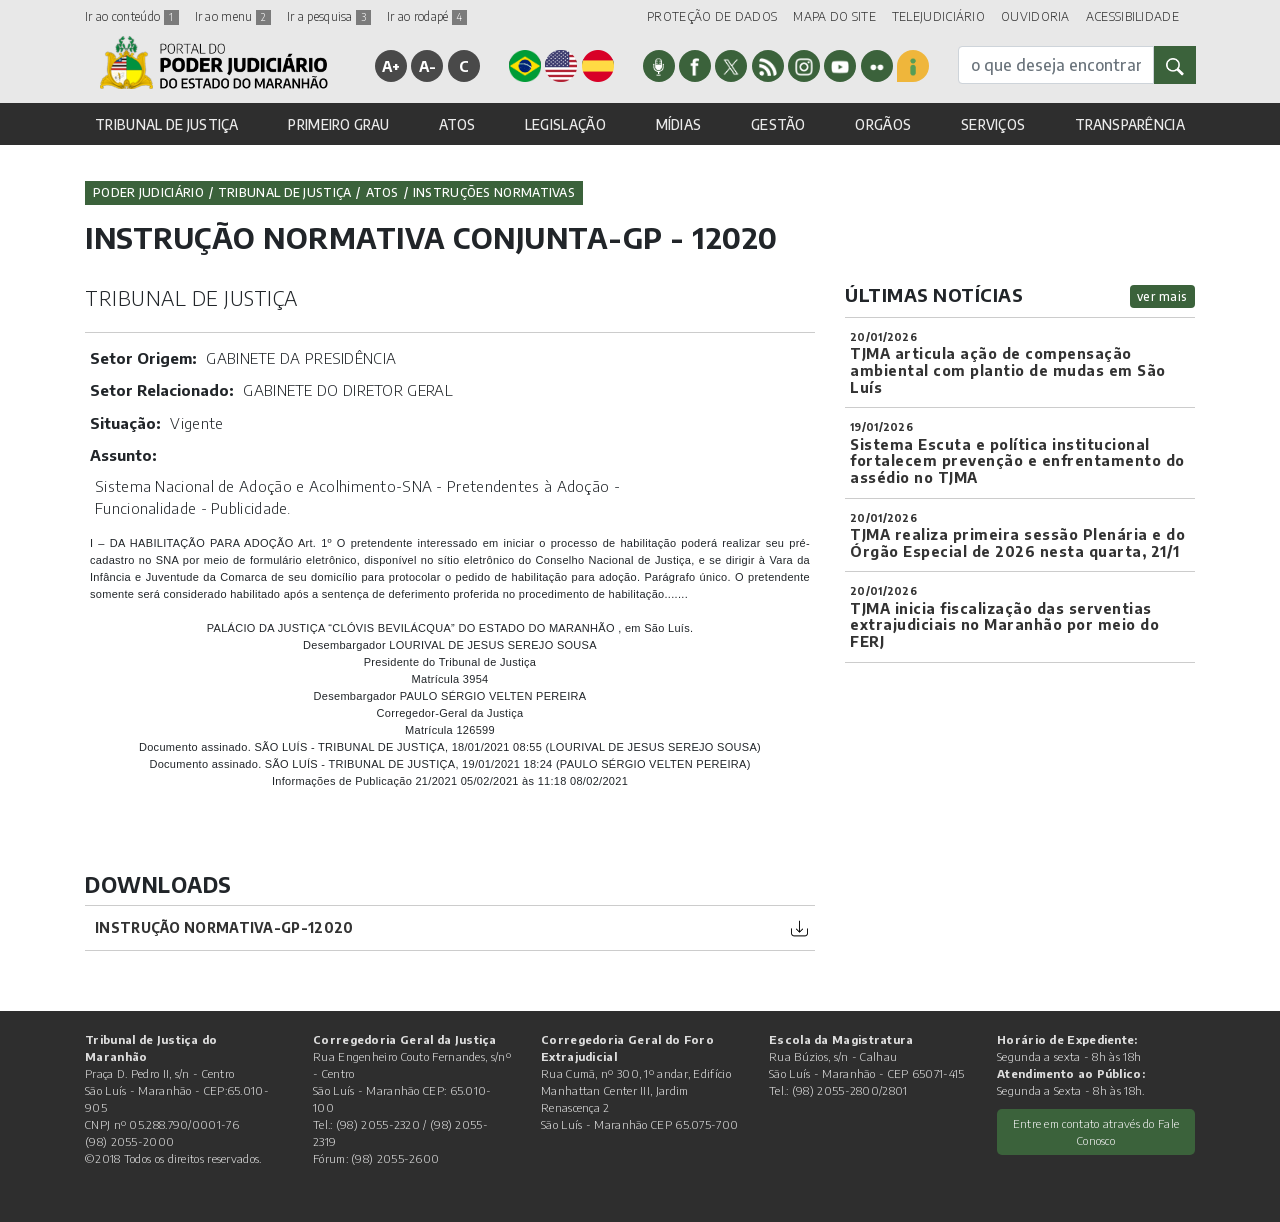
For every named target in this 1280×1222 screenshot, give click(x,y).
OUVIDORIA (1035, 16)
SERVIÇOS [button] (993, 124)
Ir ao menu (233, 16)
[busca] (1056, 65)
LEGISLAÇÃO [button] (565, 124)
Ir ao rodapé (427, 16)
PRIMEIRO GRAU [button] (338, 124)
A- (428, 66)
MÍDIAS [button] (679, 124)
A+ (391, 66)
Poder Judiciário (148, 192)
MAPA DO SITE (834, 16)
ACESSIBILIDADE (1132, 16)
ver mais (1162, 296)
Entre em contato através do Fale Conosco (1096, 1131)
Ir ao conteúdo (132, 16)
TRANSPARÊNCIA (1130, 124)
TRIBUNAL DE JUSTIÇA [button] (167, 124)
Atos (382, 192)
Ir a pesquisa (329, 16)
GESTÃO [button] (778, 124)
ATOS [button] (457, 124)
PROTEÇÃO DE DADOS (712, 16)
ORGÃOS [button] (883, 124)
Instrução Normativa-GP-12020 (224, 927)
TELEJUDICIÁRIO (938, 16)
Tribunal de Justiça (285, 192)
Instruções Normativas (494, 192)
